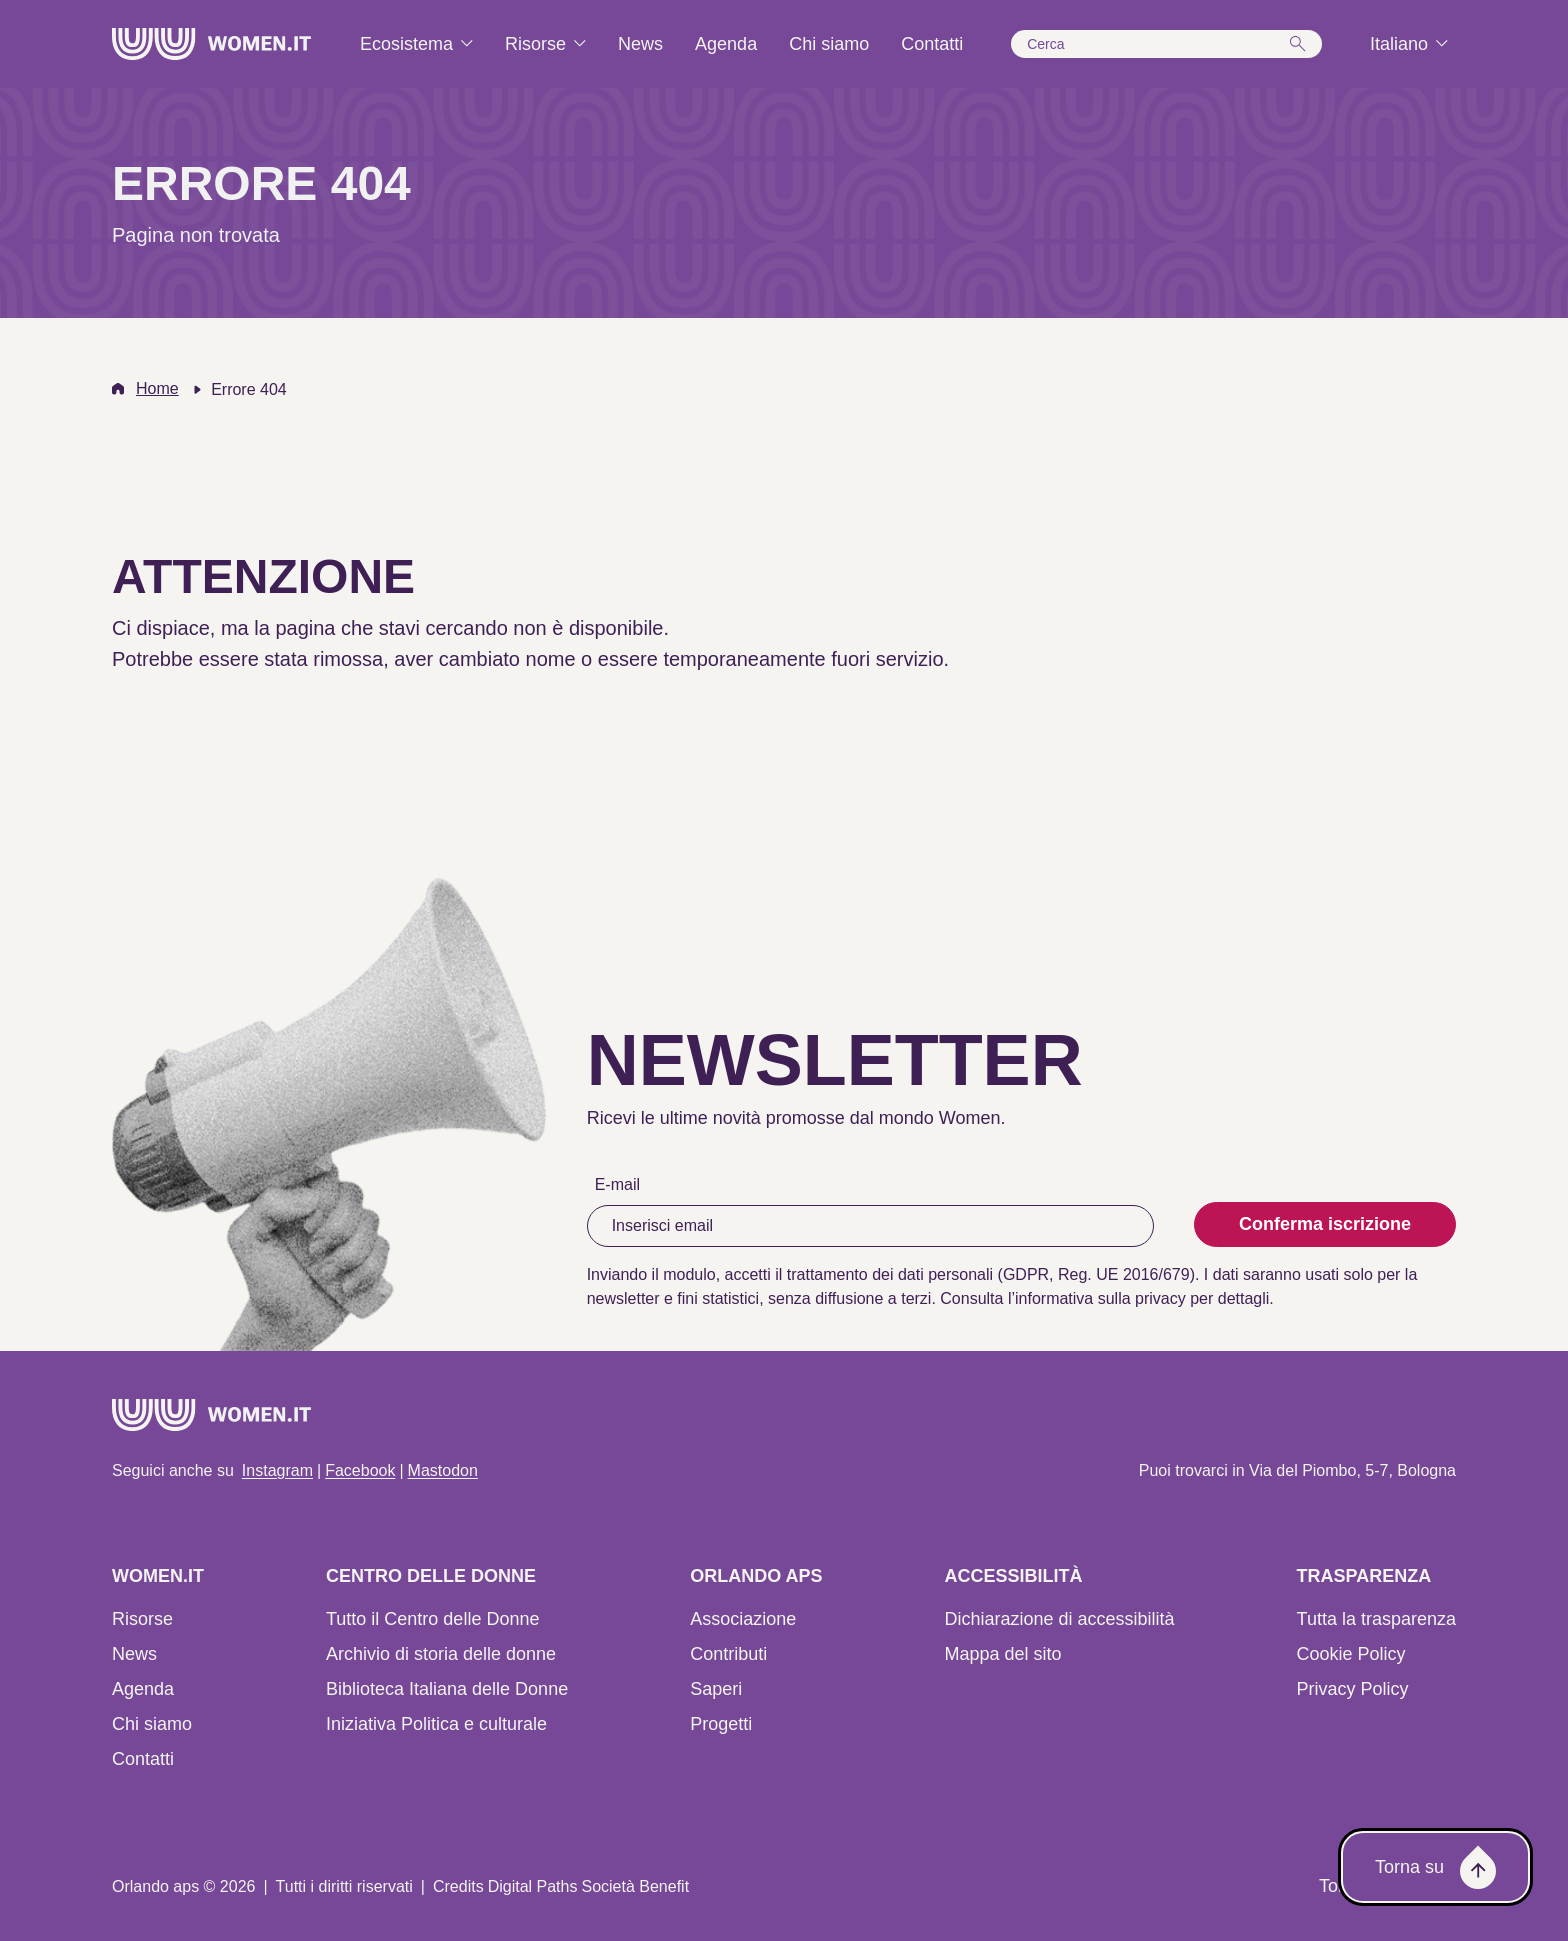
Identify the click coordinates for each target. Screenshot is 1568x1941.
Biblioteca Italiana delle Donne (447, 1689)
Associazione (743, 1619)
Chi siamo (152, 1724)
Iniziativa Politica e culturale (436, 1724)
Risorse (142, 1619)
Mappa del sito (1002, 1654)
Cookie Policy (1351, 1654)
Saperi (716, 1689)
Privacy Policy (1353, 1689)
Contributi (728, 1654)
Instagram (277, 1470)
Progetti (721, 1724)
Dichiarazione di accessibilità (1059, 1619)
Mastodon (443, 1470)
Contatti (143, 1759)
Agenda (143, 1689)
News (134, 1654)
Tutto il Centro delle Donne (432, 1619)
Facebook (360, 1470)
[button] (1166, 44)
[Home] (212, 44)
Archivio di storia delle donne (441, 1654)
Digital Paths (533, 1886)
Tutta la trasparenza (1376, 1619)
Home (157, 388)
